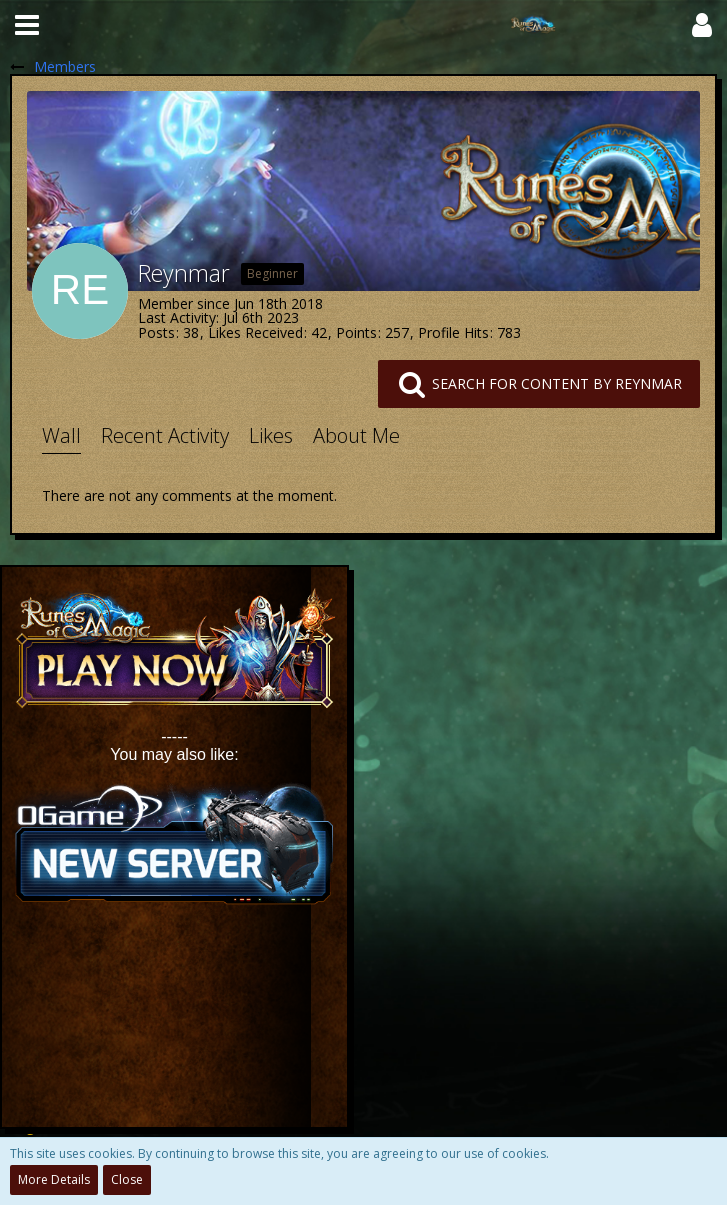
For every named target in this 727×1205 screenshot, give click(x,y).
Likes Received (255, 332)
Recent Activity (165, 435)
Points (356, 332)
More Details (54, 1179)
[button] (27, 25)
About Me (356, 435)
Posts (156, 332)
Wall (61, 435)
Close (127, 1179)
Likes (271, 435)
